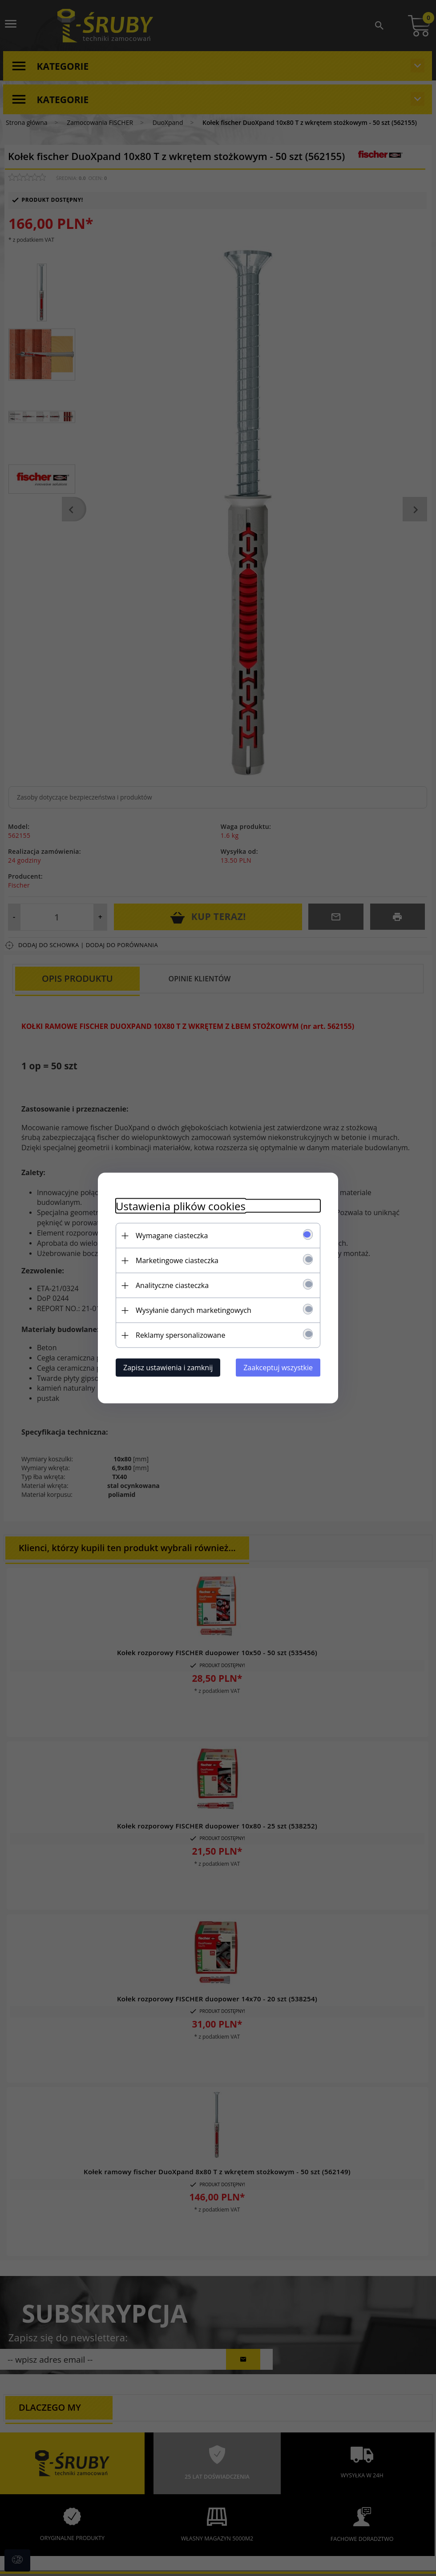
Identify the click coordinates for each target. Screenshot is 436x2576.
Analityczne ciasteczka (172, 1285)
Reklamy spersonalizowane (180, 1335)
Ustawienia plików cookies (181, 1206)
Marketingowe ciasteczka (177, 1260)
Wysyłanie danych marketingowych (193, 1310)
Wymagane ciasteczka (172, 1235)
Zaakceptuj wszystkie (278, 1367)
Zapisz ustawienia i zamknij (168, 1367)
